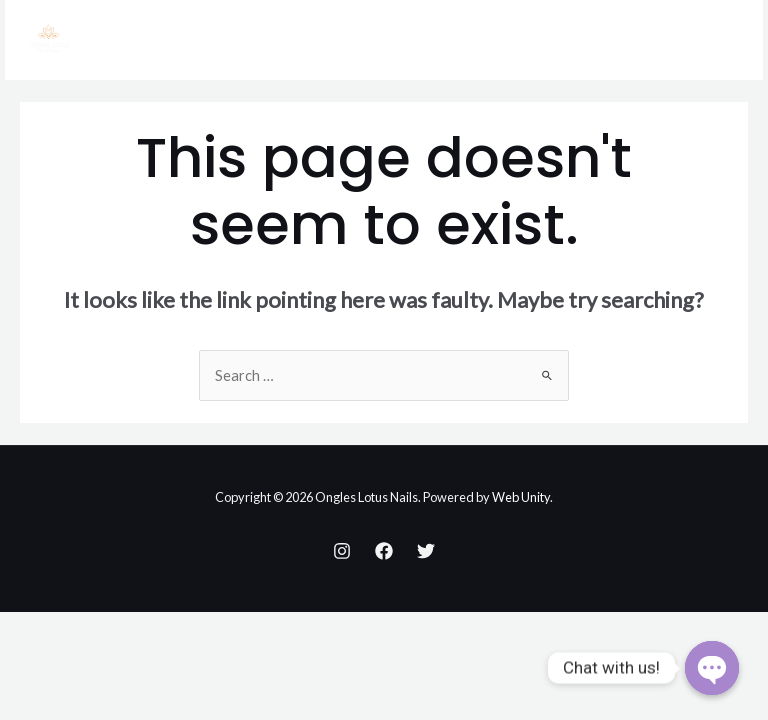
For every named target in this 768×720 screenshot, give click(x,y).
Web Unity (521, 497)
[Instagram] (342, 551)
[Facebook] (384, 551)
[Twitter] (426, 551)
